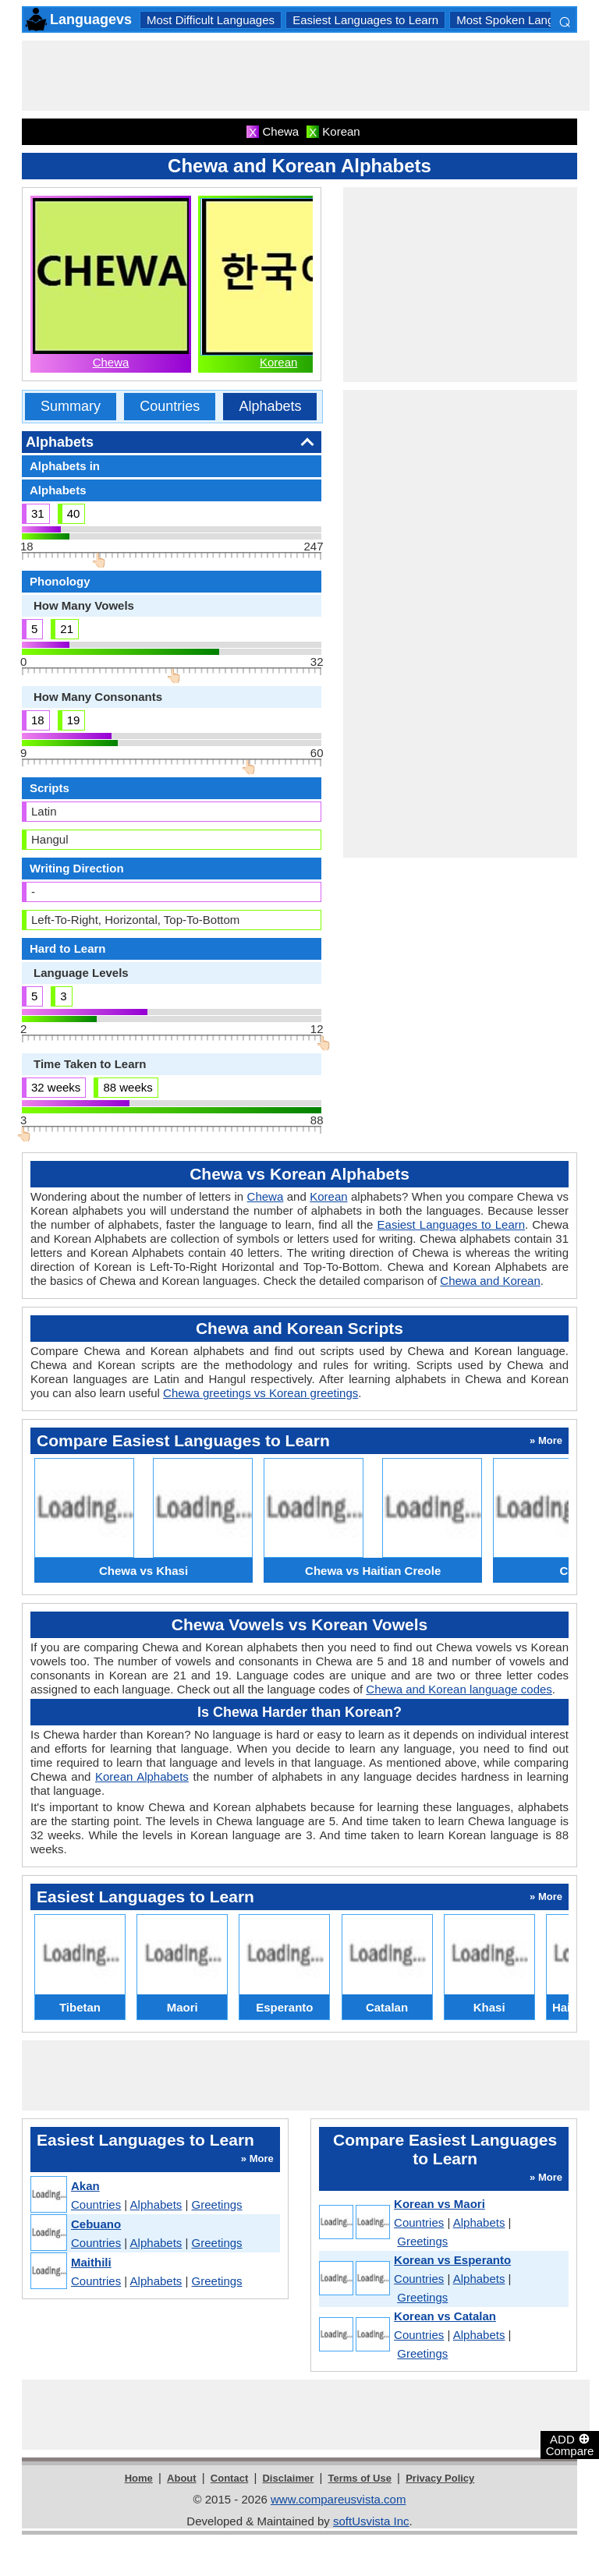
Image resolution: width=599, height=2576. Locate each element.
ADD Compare (570, 2444)
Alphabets (270, 406)
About (182, 2478)
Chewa (111, 362)
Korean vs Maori (439, 2203)
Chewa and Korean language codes (459, 1689)
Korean (278, 362)
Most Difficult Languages (211, 20)
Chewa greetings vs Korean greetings (260, 1392)
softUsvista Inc (371, 2521)
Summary (71, 406)
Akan (85, 2185)
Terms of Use (360, 2478)
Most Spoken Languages (521, 20)
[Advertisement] (306, 76)
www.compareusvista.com (338, 2499)
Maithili (91, 2262)
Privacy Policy (440, 2478)
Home (139, 2478)
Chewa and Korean (490, 1280)
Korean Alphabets (142, 1776)
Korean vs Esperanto (452, 2259)
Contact (229, 2478)
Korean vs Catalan (445, 2316)
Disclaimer (288, 2478)
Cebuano (96, 2224)
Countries (170, 406)
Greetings (217, 2204)
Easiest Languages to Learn (365, 20)
